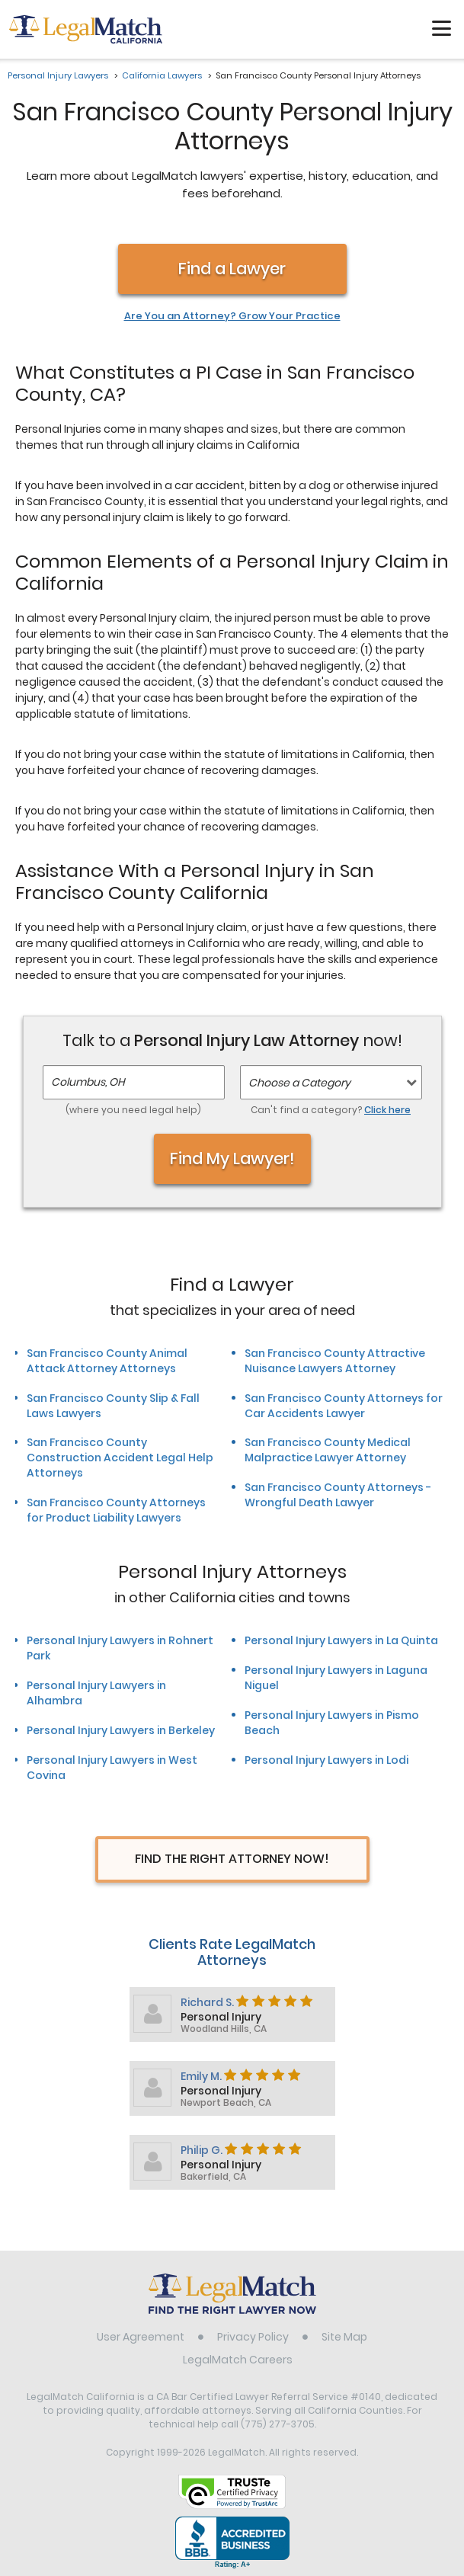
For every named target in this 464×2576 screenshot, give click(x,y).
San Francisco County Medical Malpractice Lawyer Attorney (328, 1450)
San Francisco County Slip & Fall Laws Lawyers (113, 1405)
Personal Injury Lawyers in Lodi (326, 1760)
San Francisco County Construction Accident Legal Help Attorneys (120, 1457)
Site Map (344, 2336)
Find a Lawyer (232, 269)
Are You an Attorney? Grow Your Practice (232, 316)
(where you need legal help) (133, 1109)
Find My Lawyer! (232, 1158)
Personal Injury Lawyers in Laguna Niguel (336, 1677)
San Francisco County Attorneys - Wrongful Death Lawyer (338, 1495)
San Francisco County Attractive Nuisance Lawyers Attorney (335, 1361)
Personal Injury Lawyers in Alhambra (96, 1693)
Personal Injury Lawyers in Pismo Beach (332, 1722)
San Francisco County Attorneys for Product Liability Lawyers (116, 1510)
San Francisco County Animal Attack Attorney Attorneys (107, 1361)
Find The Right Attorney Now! (232, 1858)
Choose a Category (299, 1082)
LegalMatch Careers (238, 2359)
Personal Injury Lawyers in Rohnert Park (120, 1648)
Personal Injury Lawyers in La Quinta (341, 1640)
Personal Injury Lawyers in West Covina (112, 1767)
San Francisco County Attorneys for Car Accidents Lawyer (344, 1405)
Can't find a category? (331, 1109)
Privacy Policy (253, 2336)
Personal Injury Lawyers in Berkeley (121, 1730)
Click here (387, 1109)
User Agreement (140, 2336)
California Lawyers (162, 75)
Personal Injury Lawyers (58, 75)
